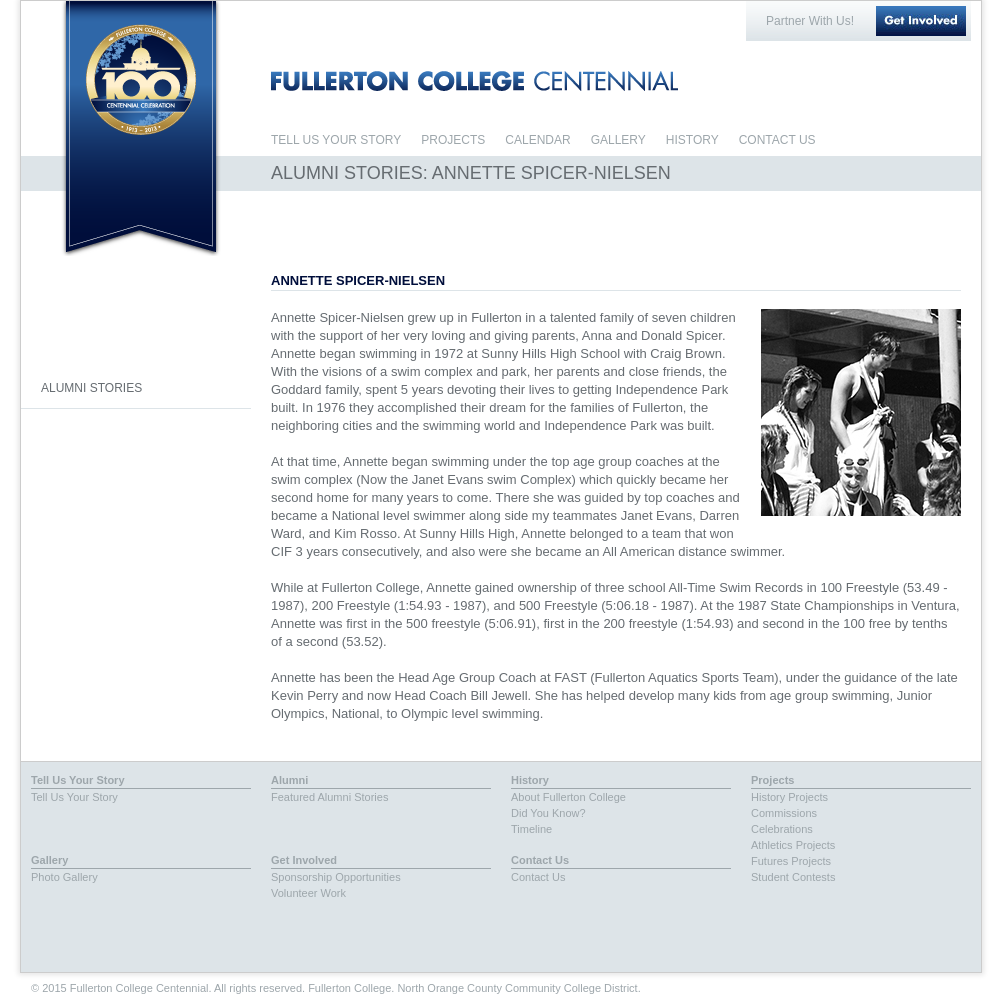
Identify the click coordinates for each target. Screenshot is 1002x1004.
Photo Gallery (64, 877)
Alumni (289, 780)
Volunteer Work (308, 893)
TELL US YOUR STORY (336, 140)
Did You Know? (548, 813)
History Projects (789, 797)
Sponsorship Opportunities (336, 877)
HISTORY (692, 140)
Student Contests (793, 877)
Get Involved (921, 21)
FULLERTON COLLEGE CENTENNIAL (474, 81)
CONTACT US (777, 140)
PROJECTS (453, 140)
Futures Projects (791, 861)
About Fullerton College (568, 797)
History (530, 780)
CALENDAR (537, 140)
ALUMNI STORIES (91, 388)
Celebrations (782, 829)
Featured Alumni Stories (329, 797)
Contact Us (540, 860)
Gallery (49, 860)
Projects (772, 780)
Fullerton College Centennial (141, 78)
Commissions (784, 813)
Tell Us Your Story (78, 780)
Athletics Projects (793, 845)
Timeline (531, 829)
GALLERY (618, 140)
